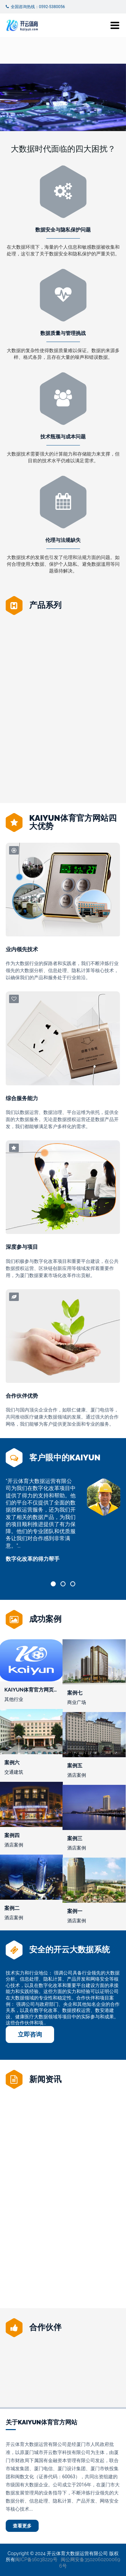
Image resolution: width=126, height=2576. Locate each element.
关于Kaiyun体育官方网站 (41, 2422)
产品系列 (45, 605)
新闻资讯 (45, 2079)
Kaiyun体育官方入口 (63, 750)
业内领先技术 (22, 949)
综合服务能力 (22, 1098)
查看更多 (22, 2525)
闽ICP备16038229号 (36, 2559)
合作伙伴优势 (22, 1396)
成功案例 (45, 1619)
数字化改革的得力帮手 (32, 1559)
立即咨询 (30, 2034)
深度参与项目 (22, 1247)
